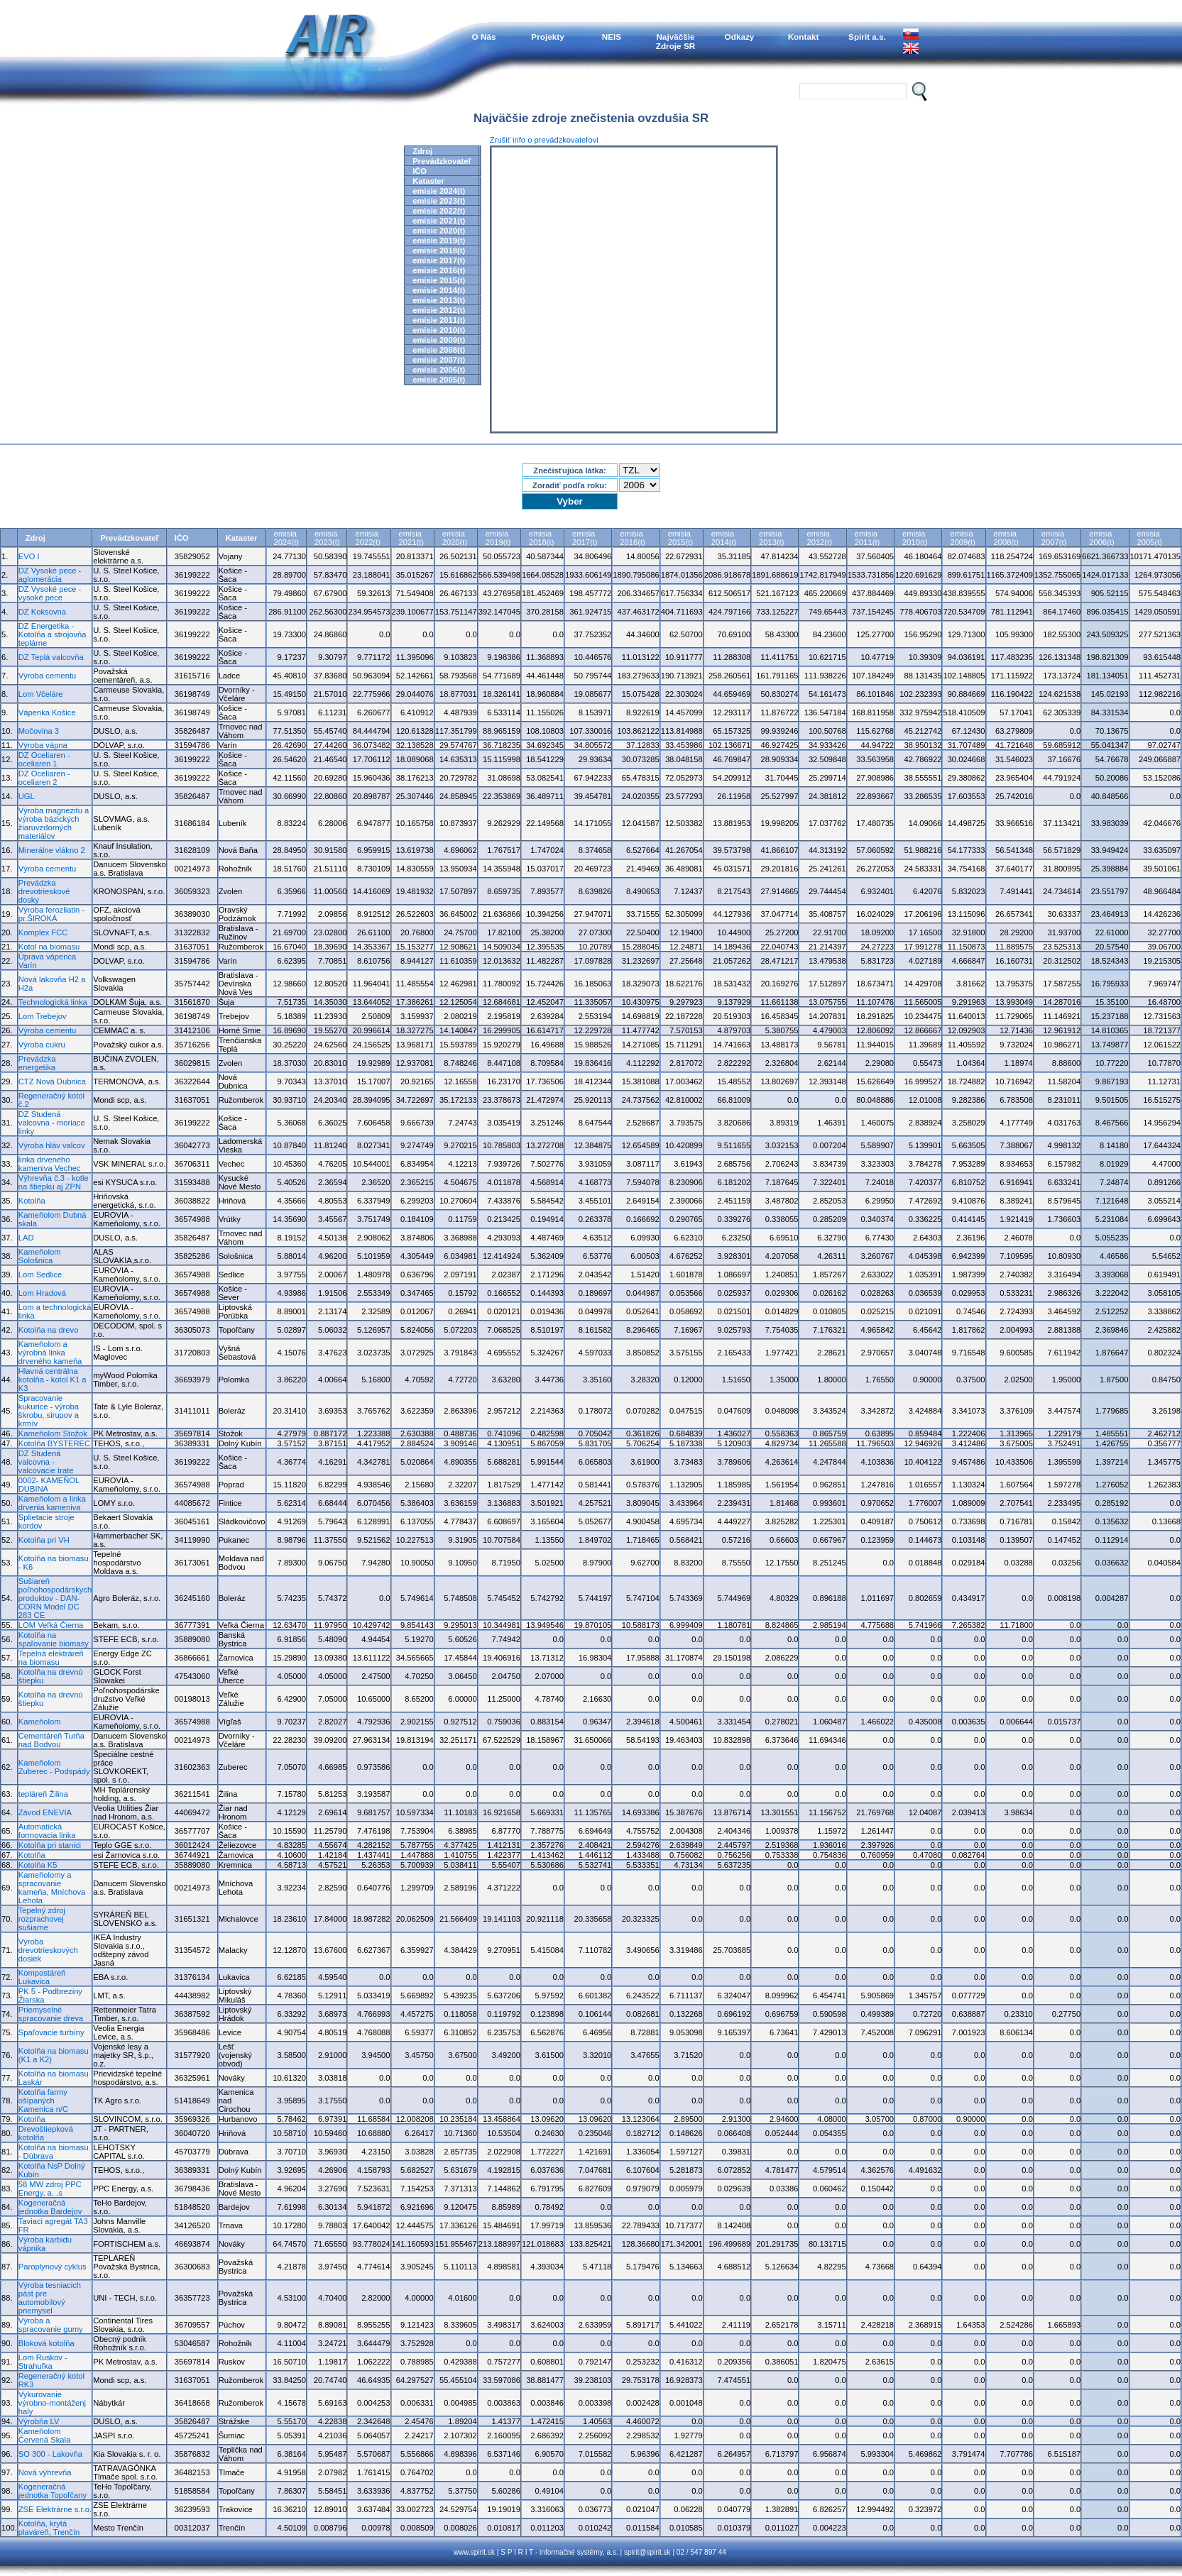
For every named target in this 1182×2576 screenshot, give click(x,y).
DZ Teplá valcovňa (51, 657)
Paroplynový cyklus (52, 2266)
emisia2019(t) (498, 537)
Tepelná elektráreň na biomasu (51, 1657)
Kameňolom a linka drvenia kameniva (52, 1503)
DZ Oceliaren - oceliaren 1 (44, 759)
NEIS (611, 36)
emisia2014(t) (723, 537)
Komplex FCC (43, 932)
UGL (26, 796)
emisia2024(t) (286, 537)
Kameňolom (39, 1721)
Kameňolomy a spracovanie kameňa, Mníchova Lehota (52, 1888)
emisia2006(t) (1101, 537)
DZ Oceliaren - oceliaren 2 (44, 777)
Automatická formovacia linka (47, 1830)
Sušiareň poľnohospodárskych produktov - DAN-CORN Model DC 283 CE (55, 1598)
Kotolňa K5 (38, 1865)
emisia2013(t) (771, 537)
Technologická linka (52, 1002)
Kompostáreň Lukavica (42, 1977)
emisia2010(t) (914, 537)
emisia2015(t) (680, 537)
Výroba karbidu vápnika (45, 2243)
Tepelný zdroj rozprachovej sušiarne (41, 1919)
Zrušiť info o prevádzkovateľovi (544, 140)
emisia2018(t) (541, 537)
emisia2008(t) (1006, 537)
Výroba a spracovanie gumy (50, 2324)
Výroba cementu (47, 675)
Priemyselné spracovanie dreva (50, 2013)
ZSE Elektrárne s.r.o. (55, 2509)
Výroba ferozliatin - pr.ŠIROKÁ (51, 914)
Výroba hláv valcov (51, 1145)
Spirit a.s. (867, 36)
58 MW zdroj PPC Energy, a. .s (50, 2188)
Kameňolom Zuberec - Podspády (54, 1767)
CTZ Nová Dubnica (52, 1081)
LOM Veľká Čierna (51, 1625)
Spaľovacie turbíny (51, 2032)
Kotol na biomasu (49, 946)
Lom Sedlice (40, 1274)
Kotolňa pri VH (44, 1540)
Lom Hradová (42, 1293)
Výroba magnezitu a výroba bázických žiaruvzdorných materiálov (53, 823)
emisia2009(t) (962, 537)
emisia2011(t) (867, 537)
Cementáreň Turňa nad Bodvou (51, 1740)
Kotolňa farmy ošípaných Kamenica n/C (43, 2100)
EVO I (29, 556)
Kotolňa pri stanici (49, 1845)
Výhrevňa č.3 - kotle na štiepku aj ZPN (53, 1182)
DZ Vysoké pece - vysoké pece (50, 593)
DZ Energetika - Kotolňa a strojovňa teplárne (52, 634)
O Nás (484, 36)
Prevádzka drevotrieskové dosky (44, 891)
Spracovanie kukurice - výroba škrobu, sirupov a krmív (48, 1411)
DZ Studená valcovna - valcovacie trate (46, 1462)
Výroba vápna (42, 745)
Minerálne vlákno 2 (51, 850)
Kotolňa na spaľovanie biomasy (53, 1639)
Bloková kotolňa (46, 2343)
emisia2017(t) (584, 537)
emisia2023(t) (326, 537)
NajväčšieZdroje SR (676, 41)
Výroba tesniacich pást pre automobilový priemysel (49, 2298)
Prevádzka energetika (37, 1063)
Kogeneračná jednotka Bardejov (50, 2207)
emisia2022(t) (367, 537)
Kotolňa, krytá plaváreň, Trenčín (49, 2527)
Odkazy (740, 36)
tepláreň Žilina (43, 1794)
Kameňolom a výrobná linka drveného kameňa (50, 1352)
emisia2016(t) (632, 537)
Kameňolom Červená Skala (44, 2435)
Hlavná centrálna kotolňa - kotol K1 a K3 (52, 1379)
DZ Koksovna (42, 611)
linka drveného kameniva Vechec (49, 1163)
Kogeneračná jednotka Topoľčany (52, 2490)
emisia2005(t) (1149, 537)
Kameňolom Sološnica (39, 1256)
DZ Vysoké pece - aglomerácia (50, 574)
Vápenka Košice (47, 712)
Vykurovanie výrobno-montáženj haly (52, 2403)
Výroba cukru (41, 1044)
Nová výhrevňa (45, 2472)
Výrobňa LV (39, 2421)
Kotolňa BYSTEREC (54, 1443)
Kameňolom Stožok (52, 1433)
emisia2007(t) (1053, 537)
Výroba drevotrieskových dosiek (48, 1950)
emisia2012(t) (818, 537)
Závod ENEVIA (45, 1812)
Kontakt (803, 36)
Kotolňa (31, 1200)
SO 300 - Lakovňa (50, 2454)
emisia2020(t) (454, 537)
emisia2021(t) (411, 537)
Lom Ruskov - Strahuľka (42, 2361)
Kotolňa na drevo (48, 1330)
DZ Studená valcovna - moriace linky (51, 1122)
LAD (26, 1237)
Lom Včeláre (40, 694)
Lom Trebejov (42, 1016)
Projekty (547, 36)
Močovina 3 (38, 731)
